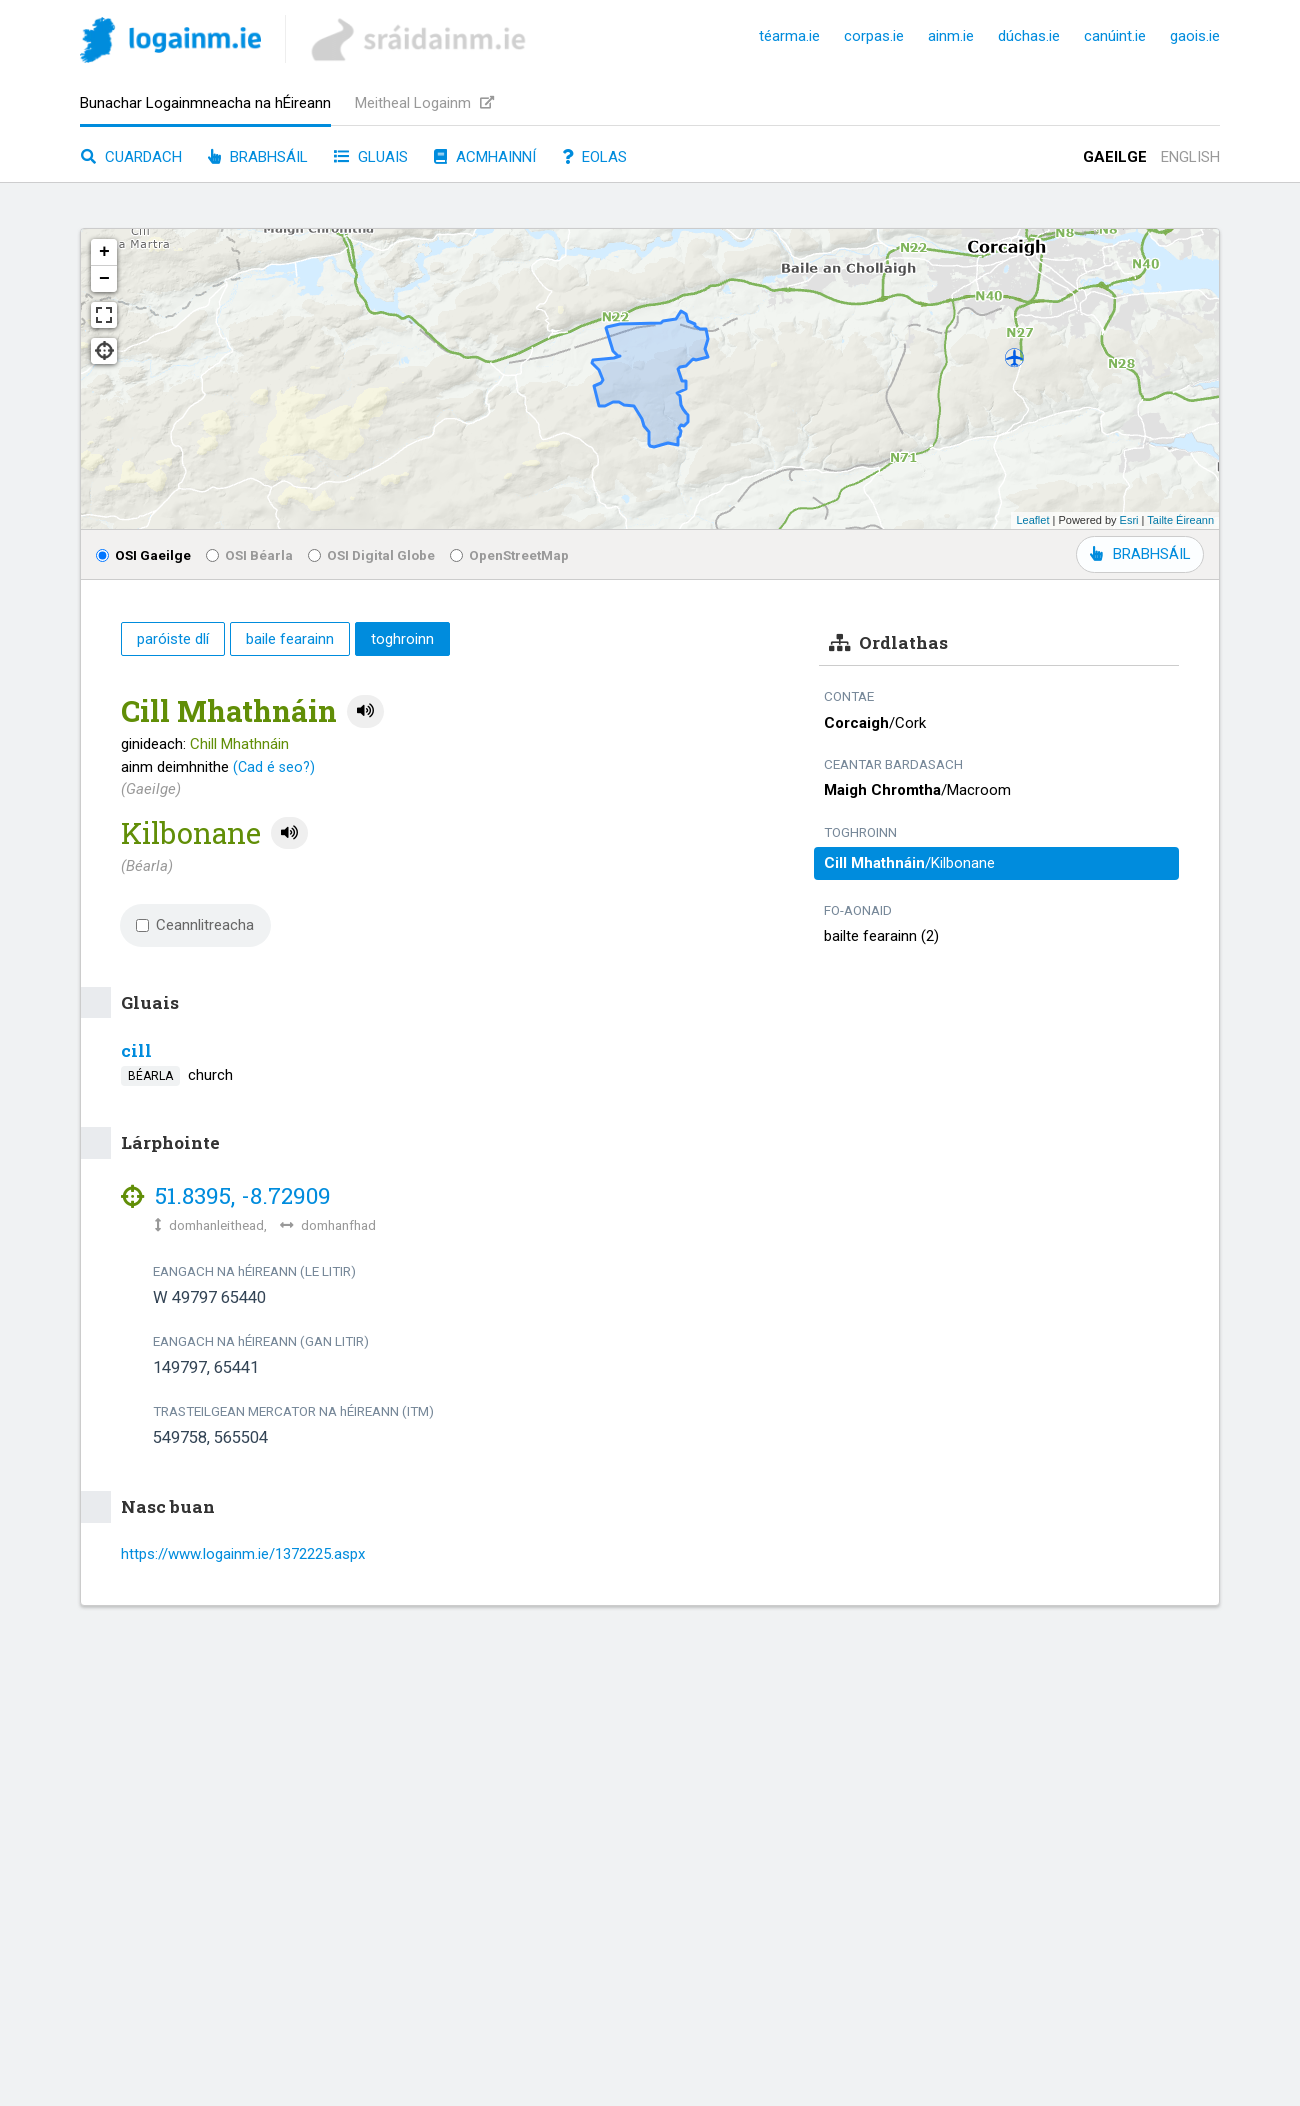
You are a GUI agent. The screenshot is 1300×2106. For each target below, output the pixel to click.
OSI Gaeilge (143, 555)
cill (136, 1050)
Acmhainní (485, 157)
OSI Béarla (249, 555)
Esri (1129, 520)
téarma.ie (789, 36)
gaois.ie (1195, 36)
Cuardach (131, 157)
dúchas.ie (1029, 36)
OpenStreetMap (509, 555)
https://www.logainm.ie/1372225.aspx (243, 1554)
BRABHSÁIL (1140, 554)
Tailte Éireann (1180, 520)
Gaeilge (1115, 157)
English (1190, 157)
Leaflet (1032, 520)
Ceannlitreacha (195, 925)
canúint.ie (1115, 36)
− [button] (104, 279)
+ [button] (104, 252)
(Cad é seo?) (274, 767)
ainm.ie (951, 36)
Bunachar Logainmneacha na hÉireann (205, 103)
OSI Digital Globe (371, 555)
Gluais (371, 157)
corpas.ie (874, 36)
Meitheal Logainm (424, 103)
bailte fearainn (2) (881, 936)
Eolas (594, 157)
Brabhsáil (258, 157)
